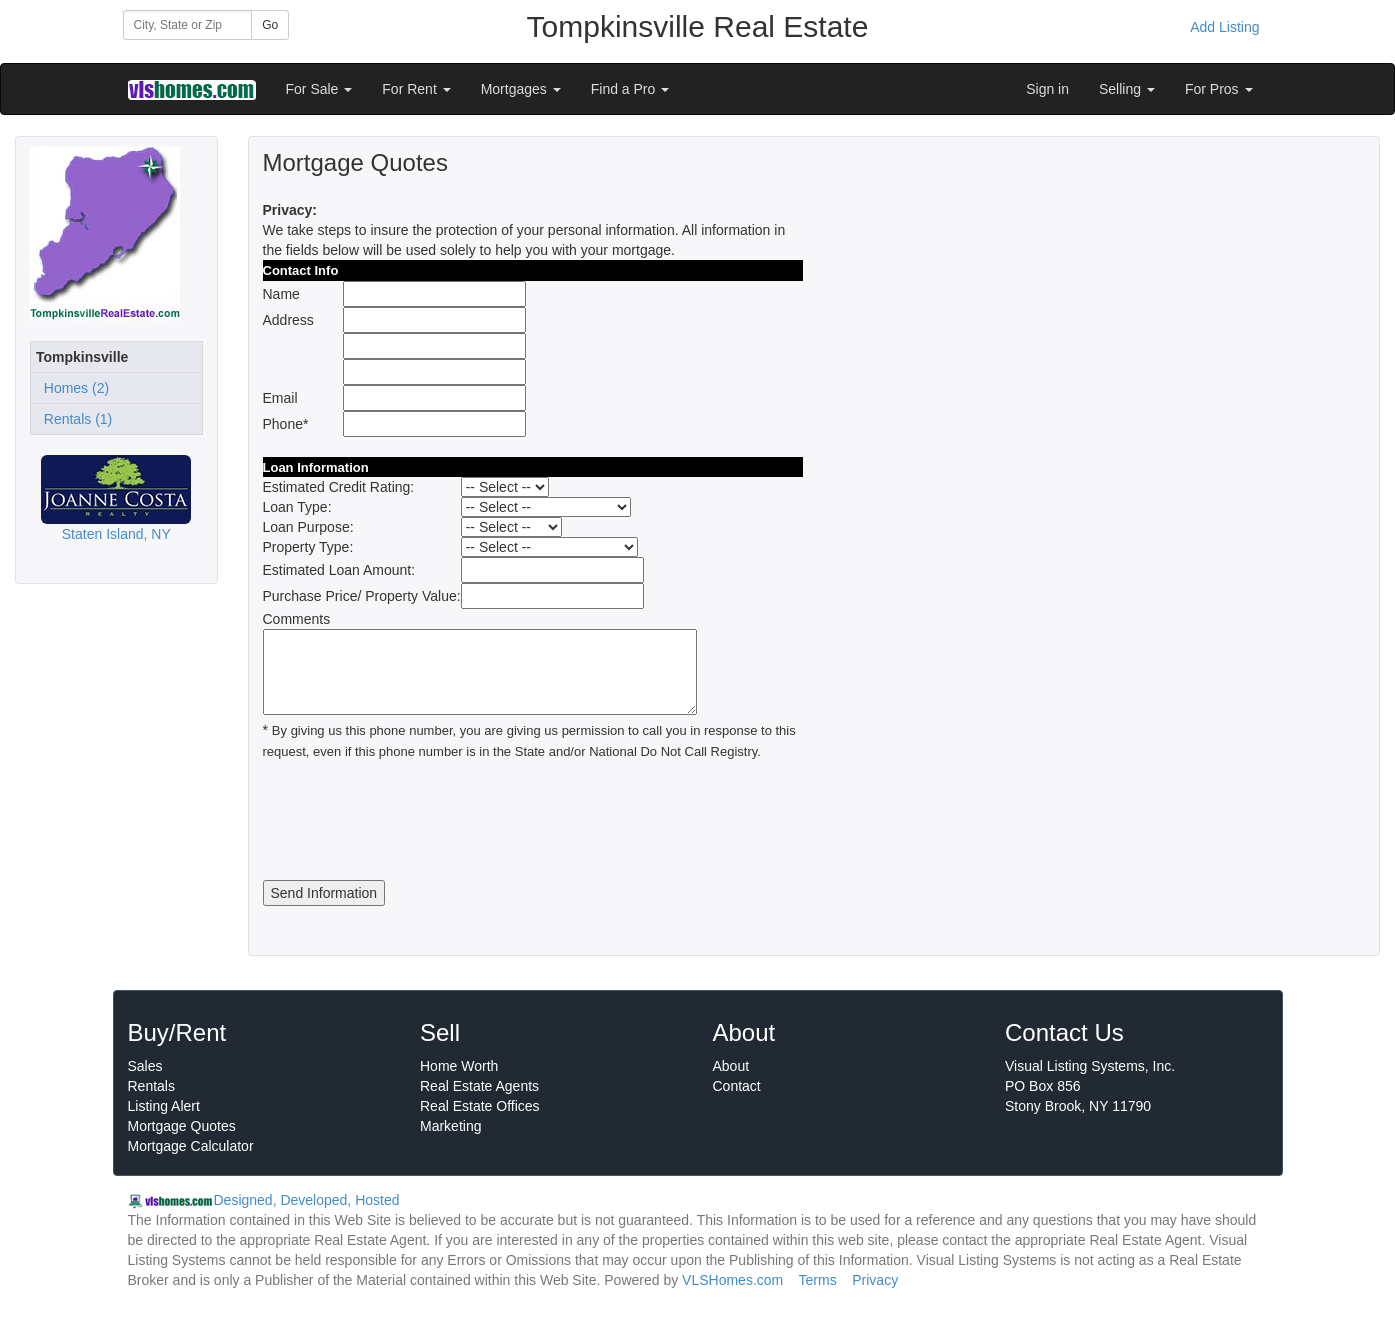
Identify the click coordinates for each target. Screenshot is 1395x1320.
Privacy (875, 1280)
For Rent (416, 89)
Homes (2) (72, 388)
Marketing (450, 1126)
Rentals (151, 1086)
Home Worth (459, 1066)
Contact (737, 1086)
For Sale (319, 89)
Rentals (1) (74, 419)
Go (270, 25)
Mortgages (521, 89)
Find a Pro (630, 89)
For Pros (1219, 89)
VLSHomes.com (732, 1280)
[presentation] (415, 821)
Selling (1127, 89)
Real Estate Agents (479, 1086)
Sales (145, 1066)
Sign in (1047, 89)
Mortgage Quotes (182, 1126)
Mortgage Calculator (191, 1146)
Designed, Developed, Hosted (307, 1200)
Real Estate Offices (480, 1106)
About (731, 1066)
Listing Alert (164, 1106)
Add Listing (1224, 27)
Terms (818, 1280)
